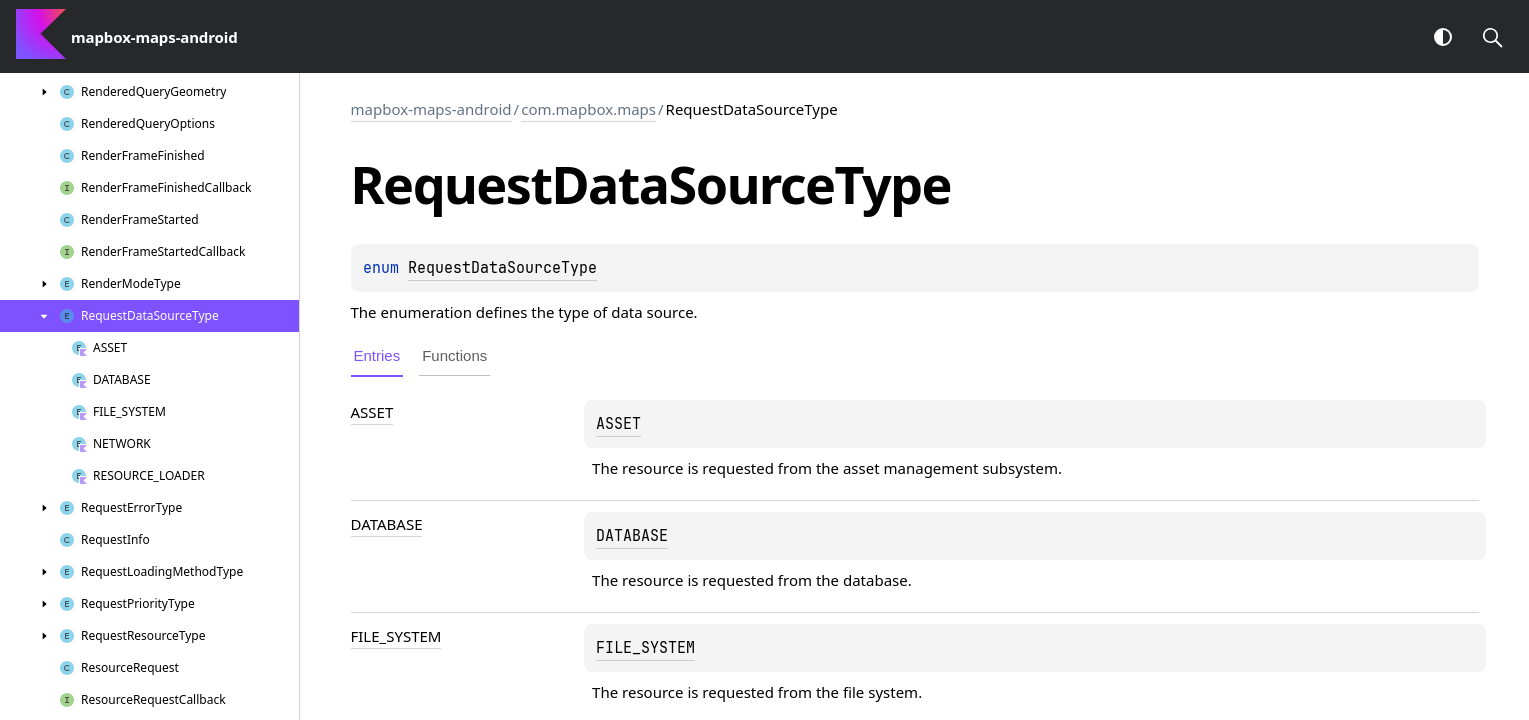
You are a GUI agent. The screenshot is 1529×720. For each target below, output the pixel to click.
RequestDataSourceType (502, 268)
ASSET (372, 412)
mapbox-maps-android (431, 109)
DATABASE (387, 524)
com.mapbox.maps (588, 109)
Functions (454, 355)
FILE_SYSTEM (396, 636)
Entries (377, 355)
